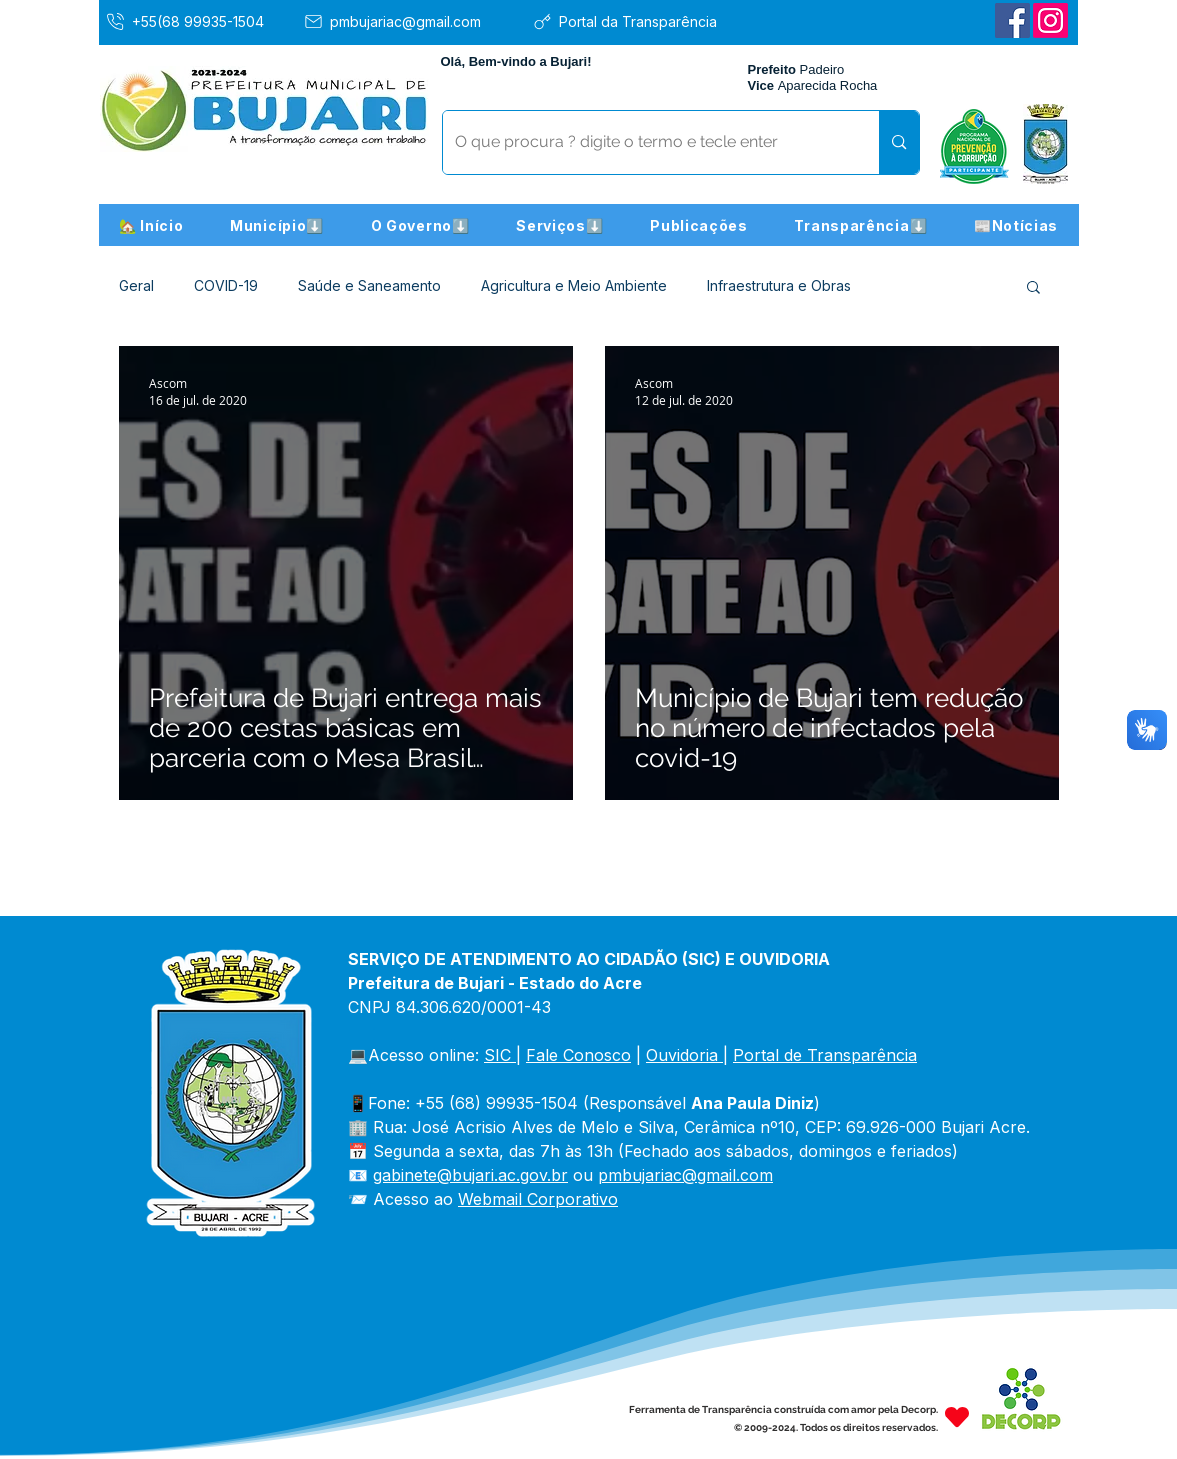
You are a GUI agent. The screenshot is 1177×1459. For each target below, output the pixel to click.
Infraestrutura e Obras (779, 285)
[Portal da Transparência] (639, 21)
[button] (277, 225)
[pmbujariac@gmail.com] (410, 21)
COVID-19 (226, 285)
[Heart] (957, 1416)
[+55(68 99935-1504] (199, 21)
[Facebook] (1012, 20)
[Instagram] (1050, 20)
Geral (136, 285)
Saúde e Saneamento (369, 285)
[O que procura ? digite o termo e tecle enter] (646, 142)
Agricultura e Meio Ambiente (574, 285)
